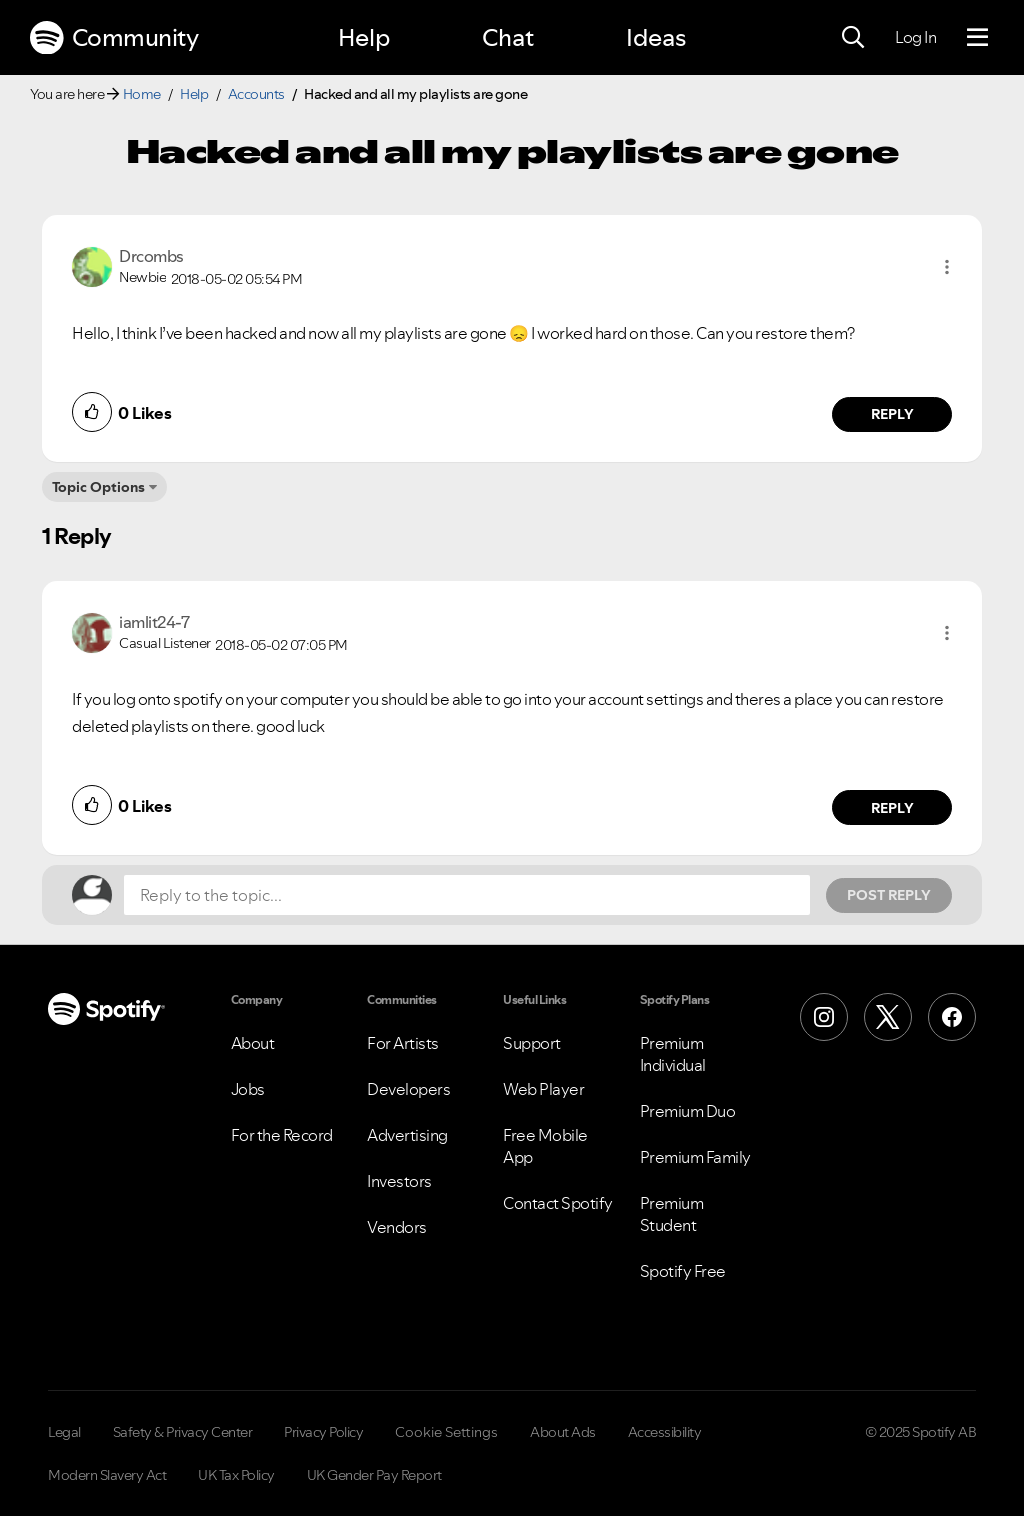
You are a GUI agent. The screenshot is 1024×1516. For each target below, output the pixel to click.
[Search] (853, 38)
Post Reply (889, 895)
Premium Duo (688, 1111)
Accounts (256, 94)
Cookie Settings (446, 1432)
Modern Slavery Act (107, 1475)
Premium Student (672, 1214)
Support (532, 1043)
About (253, 1043)
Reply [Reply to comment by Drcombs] (892, 414)
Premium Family (695, 1157)
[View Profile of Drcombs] (151, 256)
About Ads (563, 1432)
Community (114, 38)
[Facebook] (952, 1017)
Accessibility (665, 1432)
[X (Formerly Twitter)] (888, 1017)
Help (364, 37)
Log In (915, 37)
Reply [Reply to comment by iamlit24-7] (892, 808)
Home (142, 94)
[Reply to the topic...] (467, 895)
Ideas (656, 37)
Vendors (397, 1227)
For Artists (403, 1043)
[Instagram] (824, 1017)
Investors (399, 1181)
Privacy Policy (323, 1432)
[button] (947, 267)
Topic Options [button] (98, 487)
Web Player (543, 1089)
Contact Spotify (558, 1203)
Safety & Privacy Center (183, 1432)
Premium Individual (673, 1054)
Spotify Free (683, 1271)
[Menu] (977, 38)
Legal (64, 1432)
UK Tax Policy (236, 1475)
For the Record (282, 1135)
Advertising (407, 1135)
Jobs (248, 1089)
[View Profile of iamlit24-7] (154, 622)
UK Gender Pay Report (374, 1475)
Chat (508, 37)
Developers (408, 1089)
